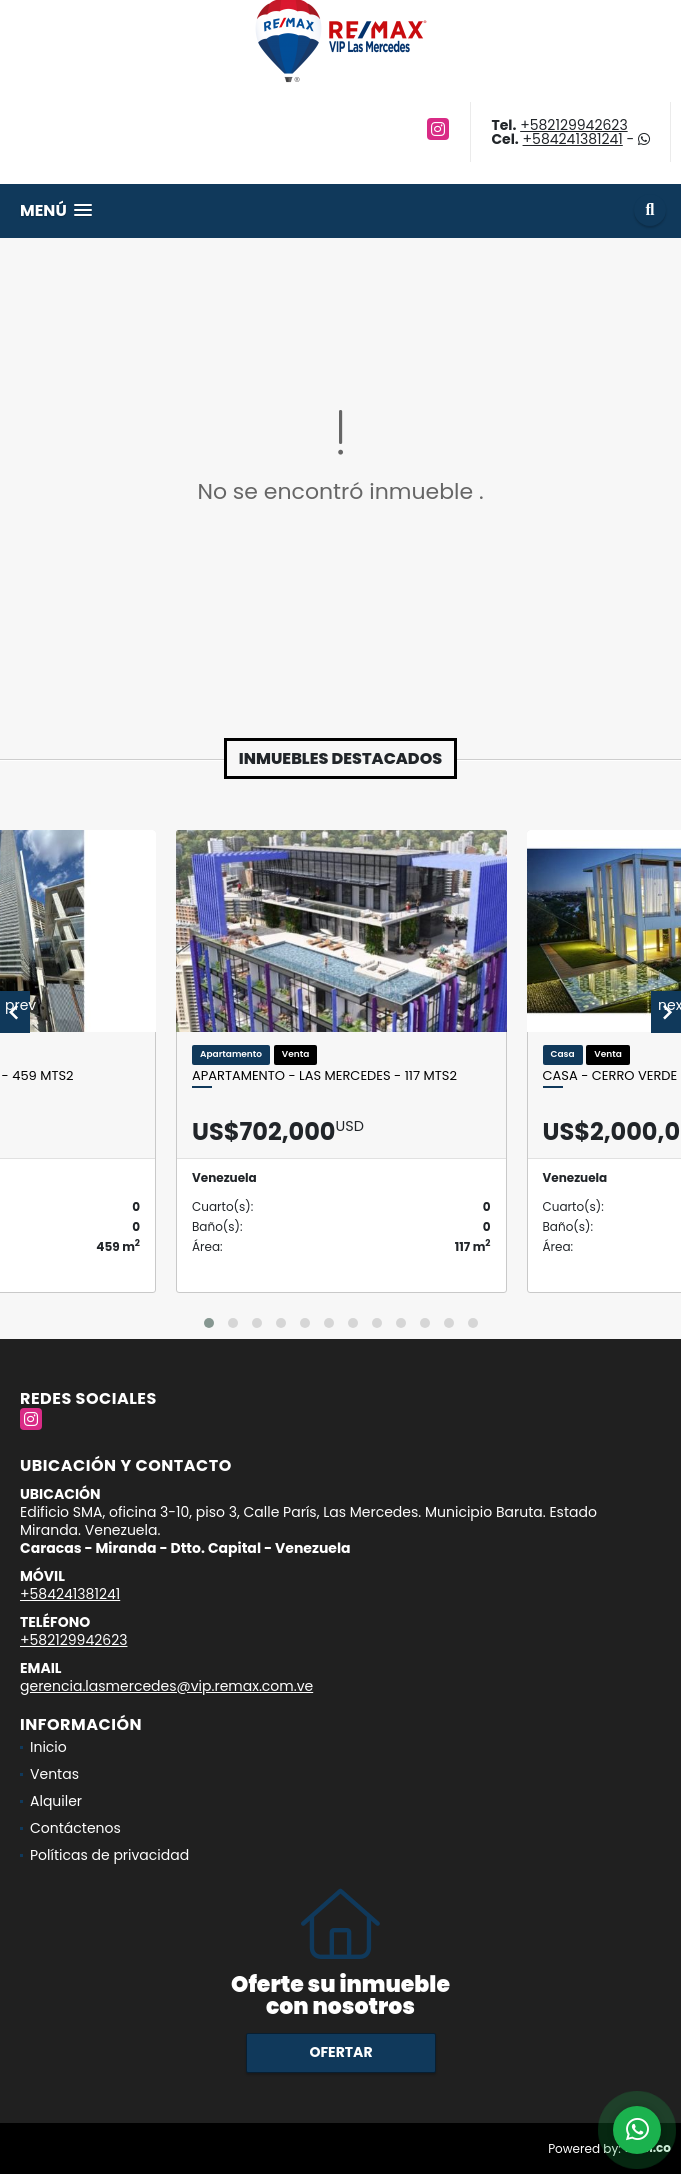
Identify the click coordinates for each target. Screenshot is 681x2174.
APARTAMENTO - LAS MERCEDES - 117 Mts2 (324, 1076)
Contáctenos (75, 1828)
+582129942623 (573, 125)
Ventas (54, 1774)
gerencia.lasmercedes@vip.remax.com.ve (166, 1686)
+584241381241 (573, 139)
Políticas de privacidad (109, 1855)
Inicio (48, 1747)
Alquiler (56, 1801)
